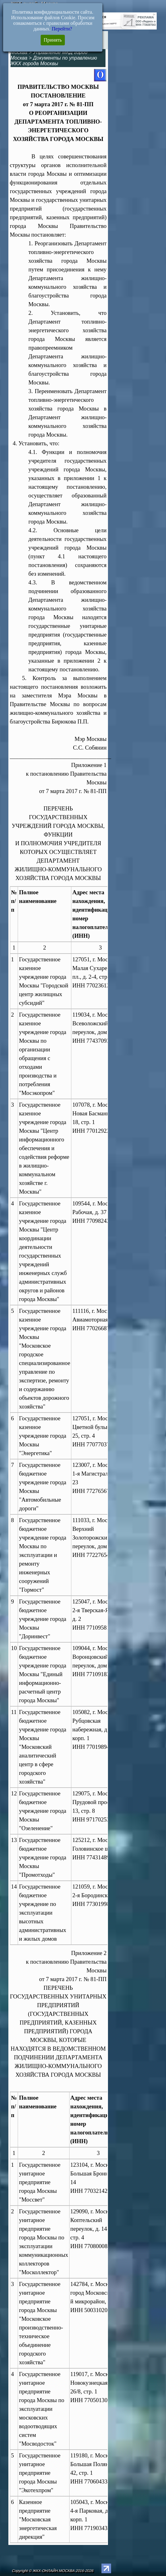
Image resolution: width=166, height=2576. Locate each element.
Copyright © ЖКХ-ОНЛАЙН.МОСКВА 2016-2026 (52, 2571)
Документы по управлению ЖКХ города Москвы (54, 60)
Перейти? (62, 28)
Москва (19, 52)
